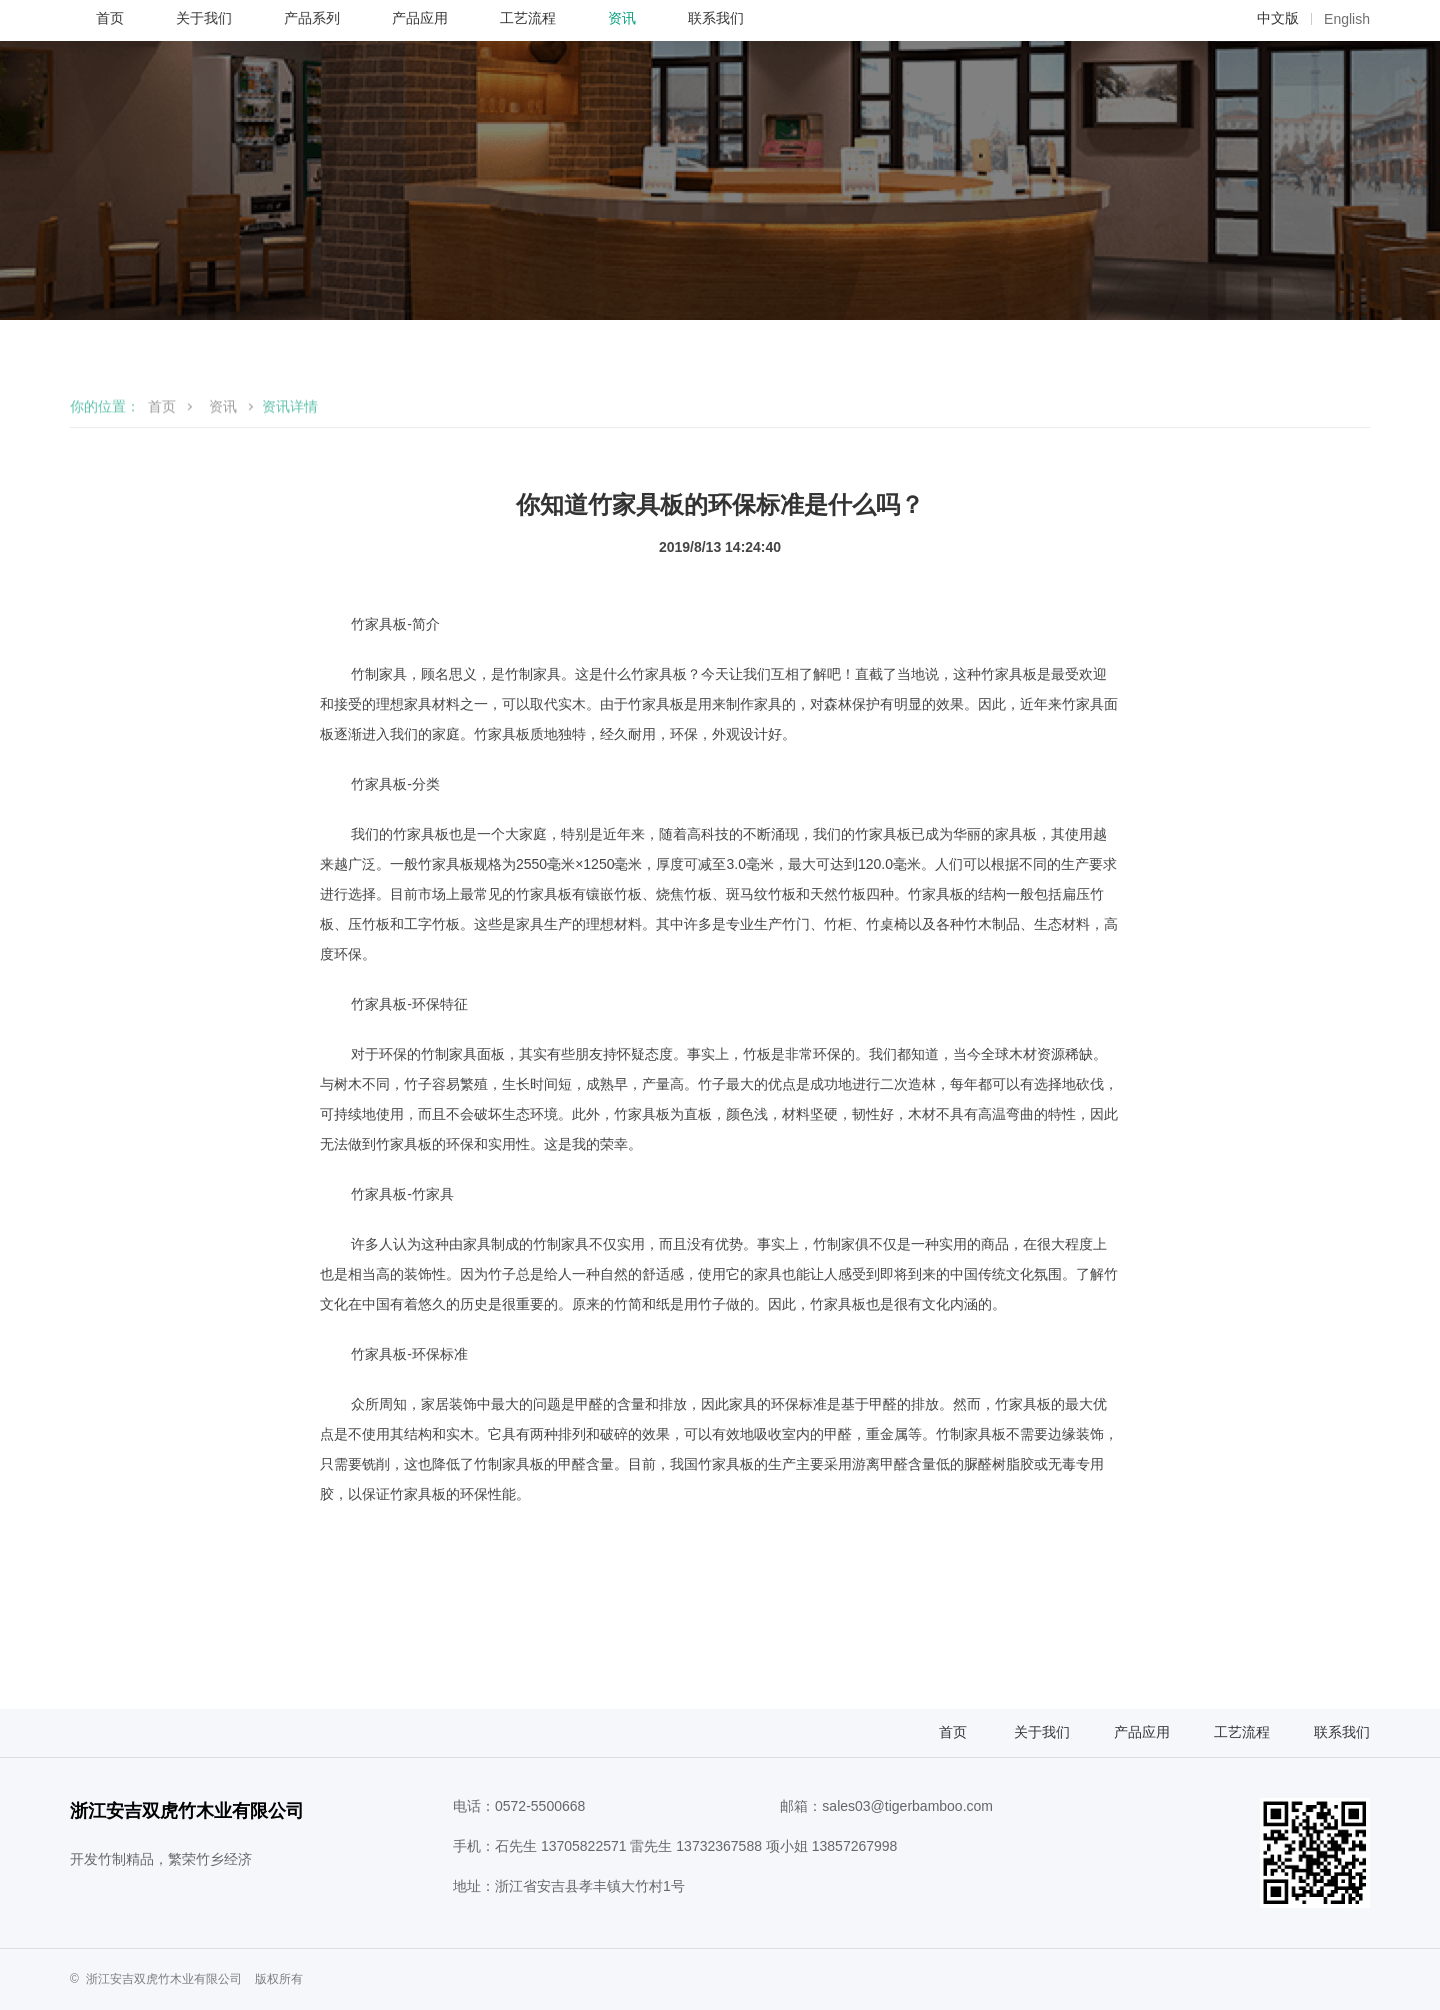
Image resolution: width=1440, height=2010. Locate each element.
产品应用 (1142, 1875)
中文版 (1278, 105)
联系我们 (1342, 1875)
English (1347, 106)
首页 (162, 561)
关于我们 (1042, 1875)
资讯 (223, 561)
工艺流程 (1242, 1875)
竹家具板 (379, 767)
